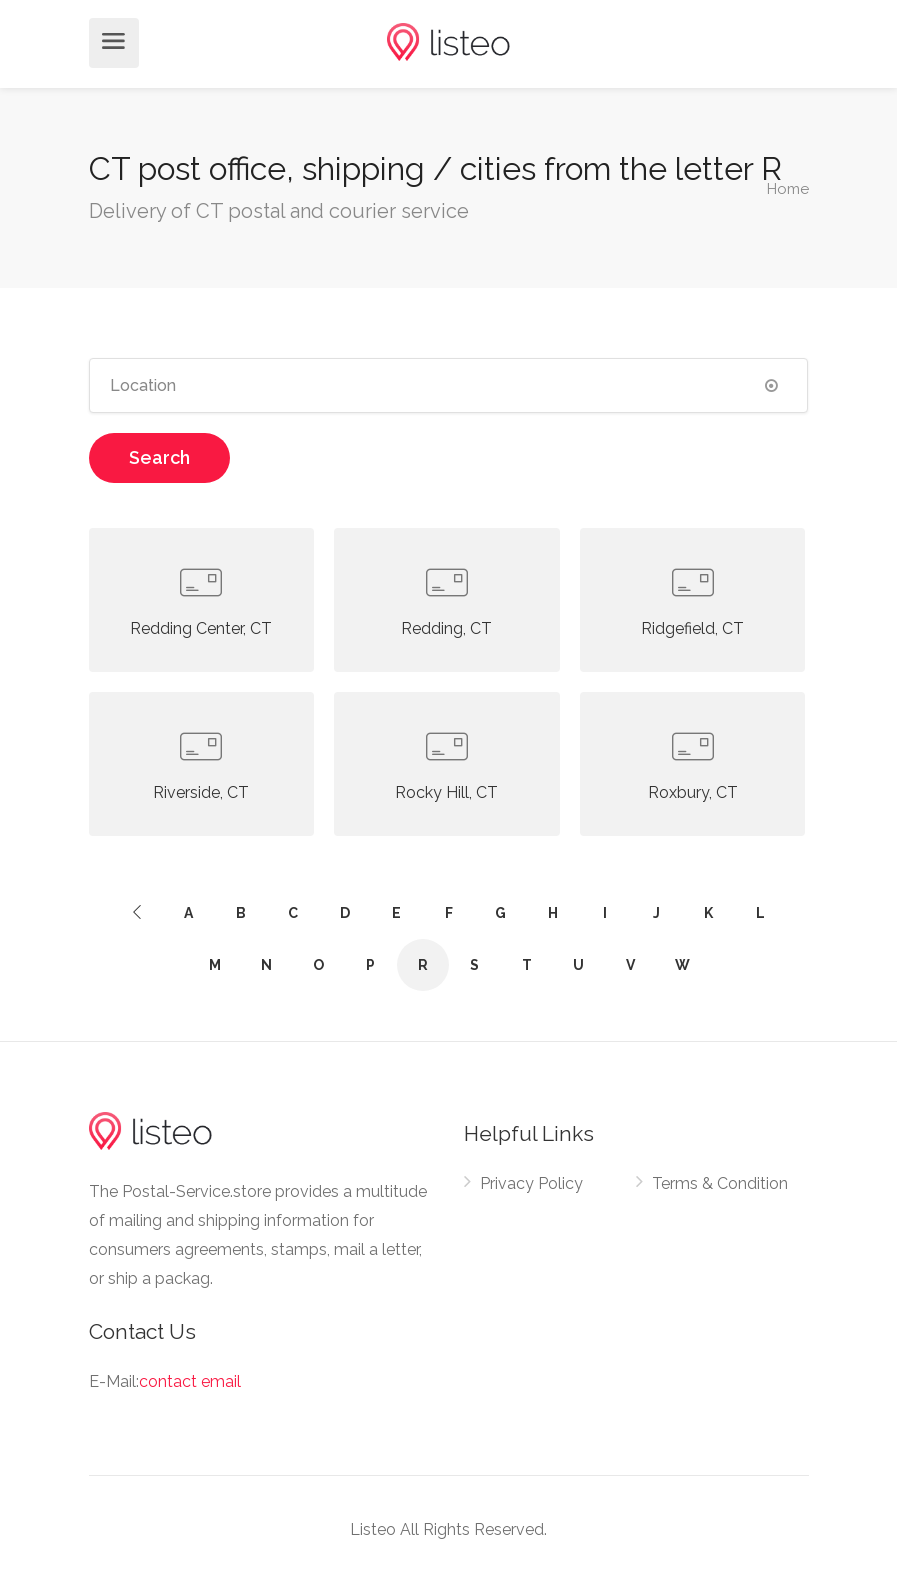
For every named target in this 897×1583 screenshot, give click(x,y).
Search (159, 457)
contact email (190, 1381)
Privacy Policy (531, 1183)
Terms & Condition (720, 1183)
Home (788, 188)
